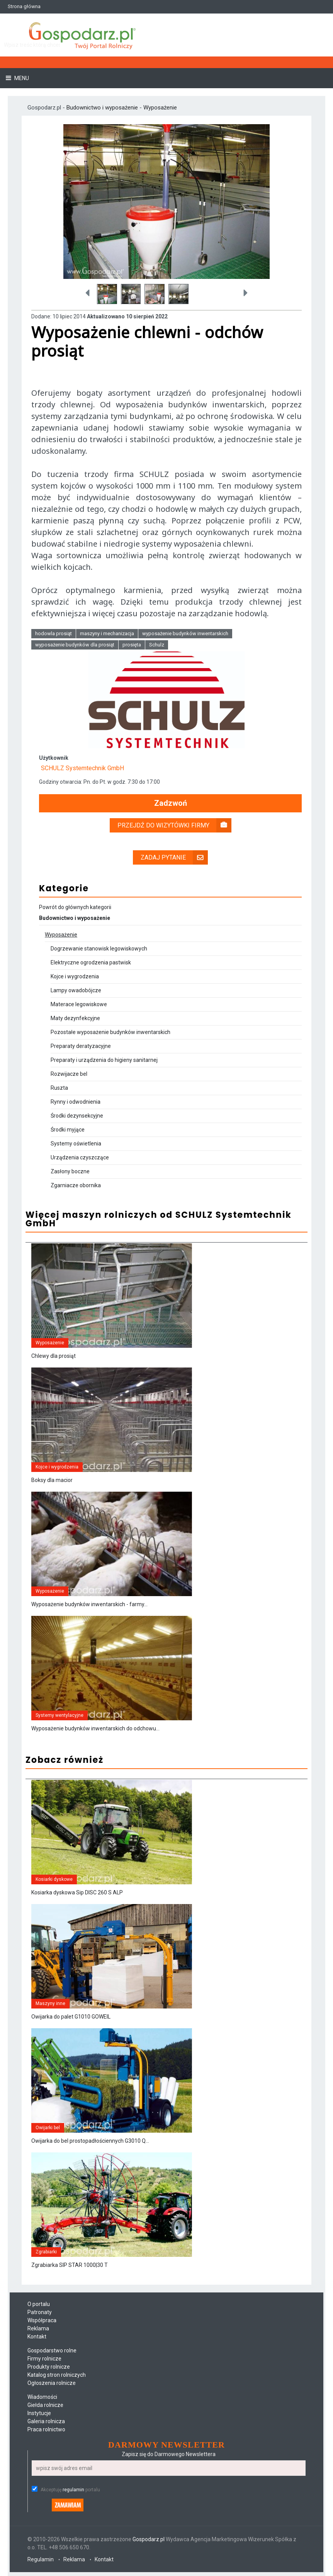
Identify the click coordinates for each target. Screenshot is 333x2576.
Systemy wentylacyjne (59, 1715)
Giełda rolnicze (45, 2405)
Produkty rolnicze (48, 2367)
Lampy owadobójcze (76, 990)
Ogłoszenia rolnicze (51, 2383)
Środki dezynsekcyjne (77, 1116)
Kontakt (36, 2336)
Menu (21, 78)
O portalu (38, 2304)
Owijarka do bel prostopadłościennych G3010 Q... (90, 2141)
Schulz (156, 645)
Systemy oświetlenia (76, 1143)
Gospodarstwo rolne (51, 2350)
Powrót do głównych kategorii (75, 907)
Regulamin (40, 2559)
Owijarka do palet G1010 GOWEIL (70, 2017)
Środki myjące (68, 1129)
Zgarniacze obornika (76, 1185)
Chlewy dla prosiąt (53, 1356)
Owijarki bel (48, 2127)
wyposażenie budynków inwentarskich (185, 633)
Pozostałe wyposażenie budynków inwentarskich (110, 1032)
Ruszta (59, 1088)
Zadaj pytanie (174, 857)
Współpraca (41, 2320)
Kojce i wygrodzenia (75, 976)
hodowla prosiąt (53, 633)
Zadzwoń (170, 803)
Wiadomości (42, 2397)
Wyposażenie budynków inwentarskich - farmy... (89, 1604)
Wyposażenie (160, 107)
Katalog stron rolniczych (56, 2375)
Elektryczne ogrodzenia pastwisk (91, 962)
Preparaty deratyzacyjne (81, 1046)
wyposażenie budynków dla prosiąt (74, 645)
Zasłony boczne (70, 1171)
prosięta (131, 645)
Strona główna (24, 6)
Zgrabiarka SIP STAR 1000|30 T (69, 2265)
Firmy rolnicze (44, 2358)
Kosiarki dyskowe (54, 1879)
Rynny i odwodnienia (75, 1102)
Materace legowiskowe (79, 1004)
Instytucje (39, 2413)
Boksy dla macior (52, 1480)
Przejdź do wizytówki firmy (174, 825)
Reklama (38, 2328)
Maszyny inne (50, 2003)
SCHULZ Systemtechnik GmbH (82, 768)
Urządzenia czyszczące (80, 1157)
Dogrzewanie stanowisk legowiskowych (99, 948)
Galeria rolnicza (46, 2421)
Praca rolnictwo (46, 2429)
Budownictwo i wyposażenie (102, 107)
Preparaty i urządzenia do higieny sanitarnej (104, 1060)
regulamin (73, 2489)
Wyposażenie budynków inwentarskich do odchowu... (95, 1728)
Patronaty (39, 2312)
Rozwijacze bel (69, 1074)
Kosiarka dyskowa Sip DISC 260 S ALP (77, 1892)
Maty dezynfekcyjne (75, 1018)
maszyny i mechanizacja (107, 633)
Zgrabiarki (46, 2252)
